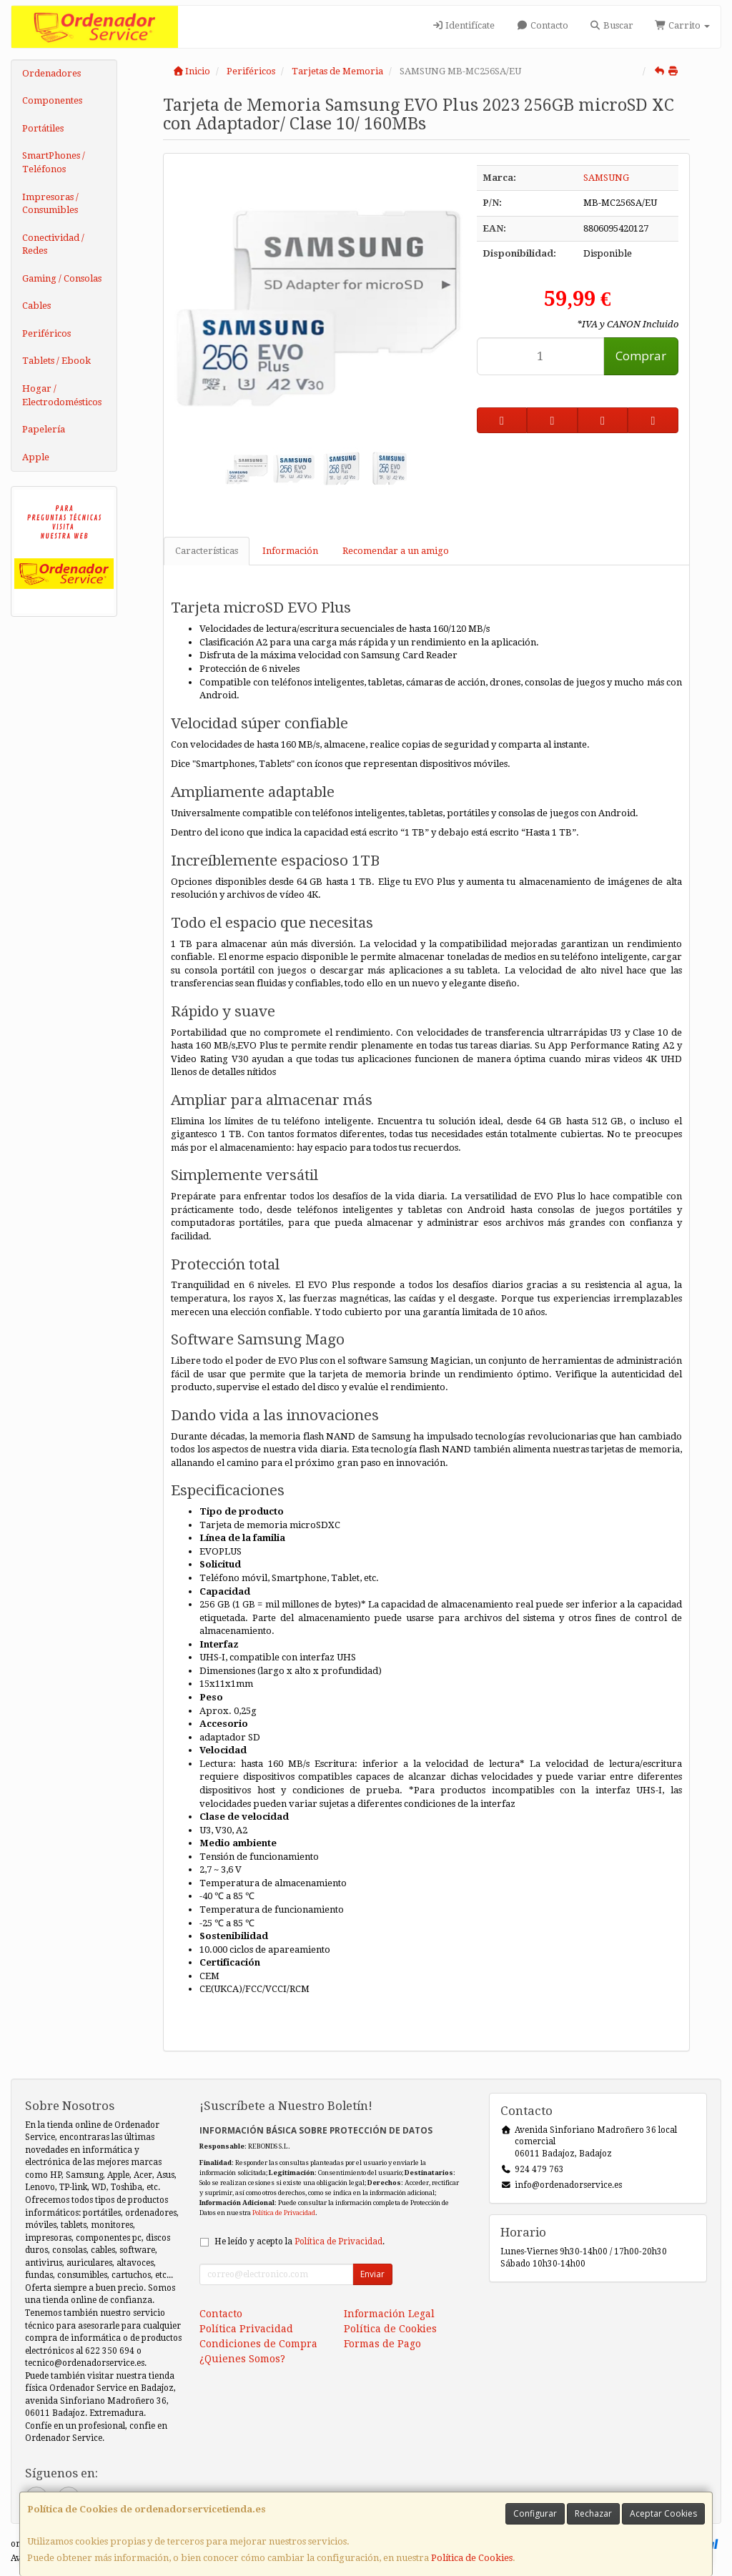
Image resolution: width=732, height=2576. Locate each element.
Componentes (52, 100)
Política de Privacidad (283, 2212)
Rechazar (593, 2513)
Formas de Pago (382, 2343)
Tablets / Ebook (56, 360)
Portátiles (43, 128)
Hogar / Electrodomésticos (62, 395)
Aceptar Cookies (663, 2513)
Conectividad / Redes (53, 244)
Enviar (372, 2274)
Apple (35, 457)
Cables (36, 305)
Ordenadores (51, 73)
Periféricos (46, 333)
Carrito (682, 25)
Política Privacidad (246, 2328)
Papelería (43, 429)
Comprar (640, 355)
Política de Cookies (472, 2557)
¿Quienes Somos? (242, 2358)
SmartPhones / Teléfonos (53, 162)
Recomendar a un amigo (395, 550)
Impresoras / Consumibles (50, 204)
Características (206, 550)
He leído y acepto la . (299, 2241)
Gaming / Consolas (62, 278)
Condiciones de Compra (258, 2343)
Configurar (535, 2513)
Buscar (611, 25)
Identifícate (463, 25)
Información (290, 550)
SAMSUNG (606, 177)
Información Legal (389, 2313)
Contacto (542, 25)
